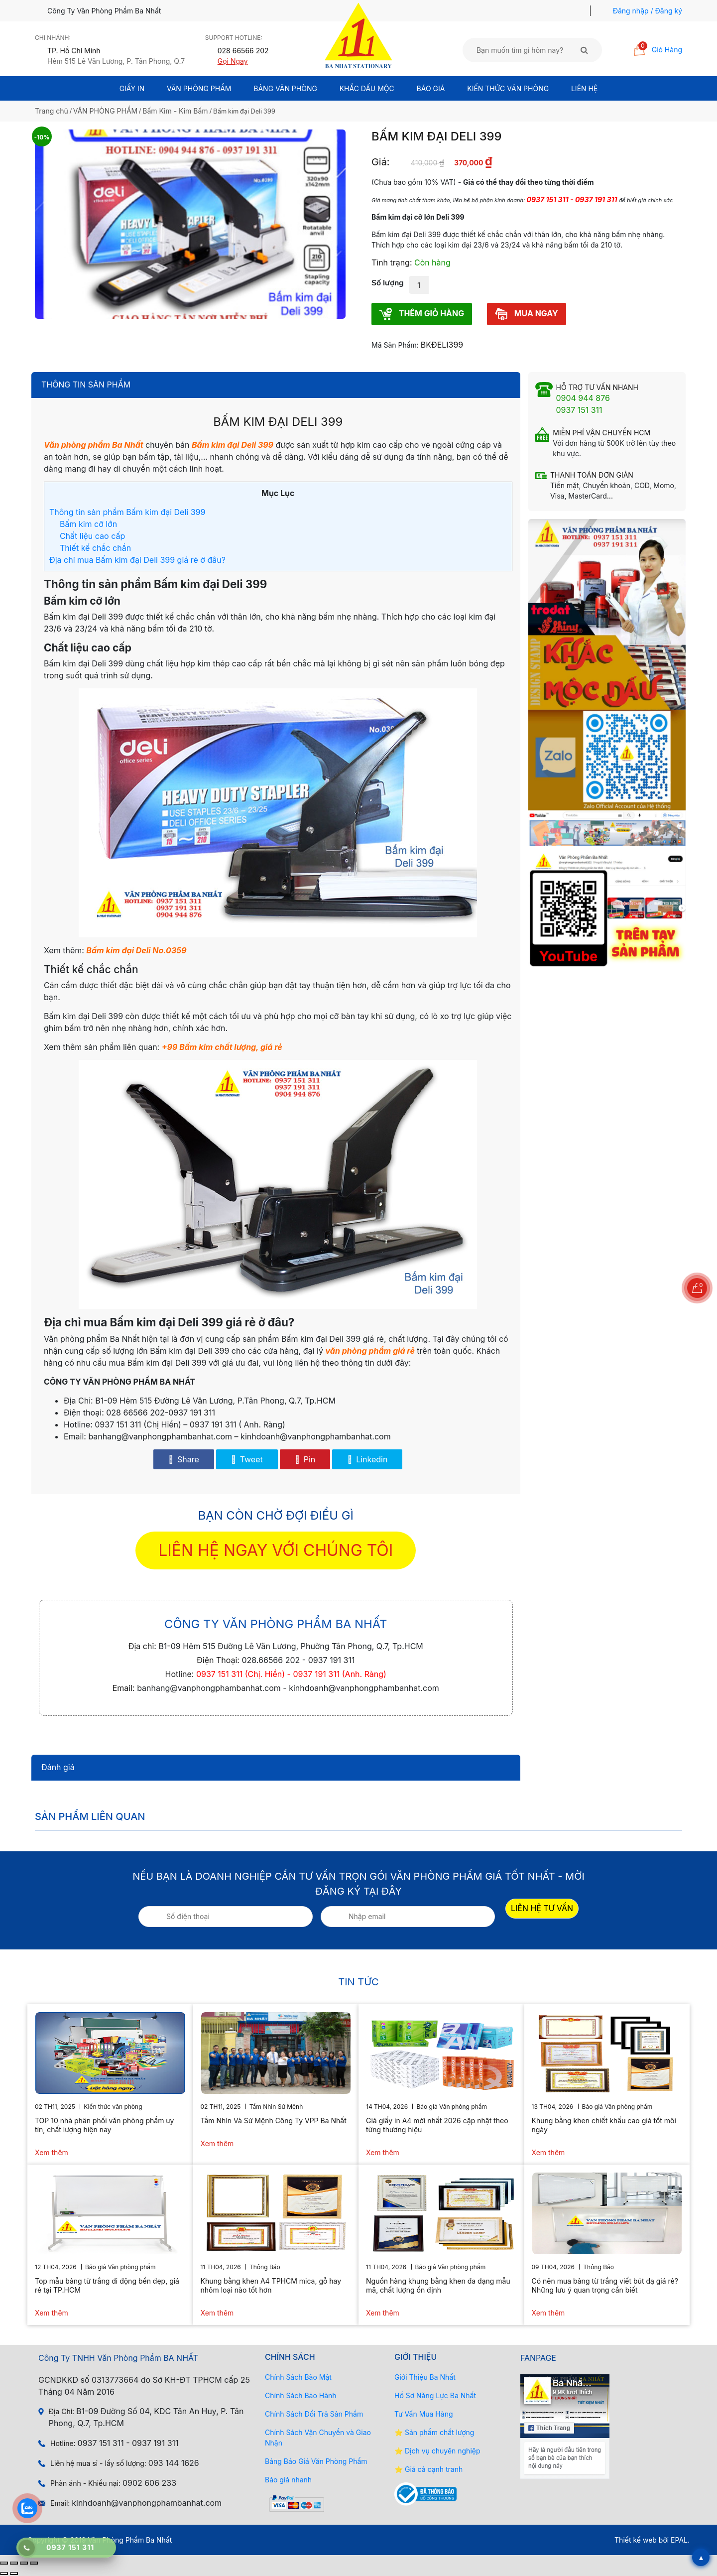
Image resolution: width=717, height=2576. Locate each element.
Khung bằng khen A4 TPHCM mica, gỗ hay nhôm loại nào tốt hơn (271, 2285)
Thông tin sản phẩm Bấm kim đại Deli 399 (127, 512)
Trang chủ (51, 111)
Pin (305, 1459)
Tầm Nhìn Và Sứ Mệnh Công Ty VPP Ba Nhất (274, 2120)
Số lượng (387, 282)
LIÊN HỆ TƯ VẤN (542, 1908)
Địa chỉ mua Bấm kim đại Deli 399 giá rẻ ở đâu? (137, 560)
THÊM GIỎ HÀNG (421, 314)
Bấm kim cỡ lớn (88, 524)
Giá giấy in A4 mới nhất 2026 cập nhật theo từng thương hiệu (437, 2125)
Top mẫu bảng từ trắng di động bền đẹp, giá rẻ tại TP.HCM (107, 2285)
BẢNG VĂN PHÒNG (285, 88)
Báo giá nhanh (288, 2479)
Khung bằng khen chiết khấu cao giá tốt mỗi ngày (604, 2125)
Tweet (247, 1459)
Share (183, 1459)
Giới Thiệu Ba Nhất (425, 2377)
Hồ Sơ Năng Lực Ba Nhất (435, 2395)
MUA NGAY (526, 314)
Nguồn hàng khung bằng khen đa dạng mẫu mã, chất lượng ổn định (438, 2285)
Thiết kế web (635, 2540)
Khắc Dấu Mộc (367, 88)
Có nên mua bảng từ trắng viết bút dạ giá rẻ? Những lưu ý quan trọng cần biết (605, 2285)
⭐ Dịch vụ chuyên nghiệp (437, 2451)
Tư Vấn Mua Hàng (423, 2414)
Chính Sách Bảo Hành (301, 2395)
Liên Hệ (584, 88)
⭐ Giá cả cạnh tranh (428, 2469)
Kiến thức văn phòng (508, 88)
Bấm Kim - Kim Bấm (175, 111)
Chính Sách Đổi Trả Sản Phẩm (314, 2414)
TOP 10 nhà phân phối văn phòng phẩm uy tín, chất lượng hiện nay (104, 2125)
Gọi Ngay (233, 61)
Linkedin (367, 1459)
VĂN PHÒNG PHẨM (105, 111)
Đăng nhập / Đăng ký (647, 10)
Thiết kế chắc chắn (95, 548)
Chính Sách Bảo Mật (298, 2377)
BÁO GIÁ (431, 88)
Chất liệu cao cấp (92, 536)
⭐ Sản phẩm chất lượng (434, 2432)
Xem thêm (51, 2152)
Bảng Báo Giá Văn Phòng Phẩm (316, 2461)
